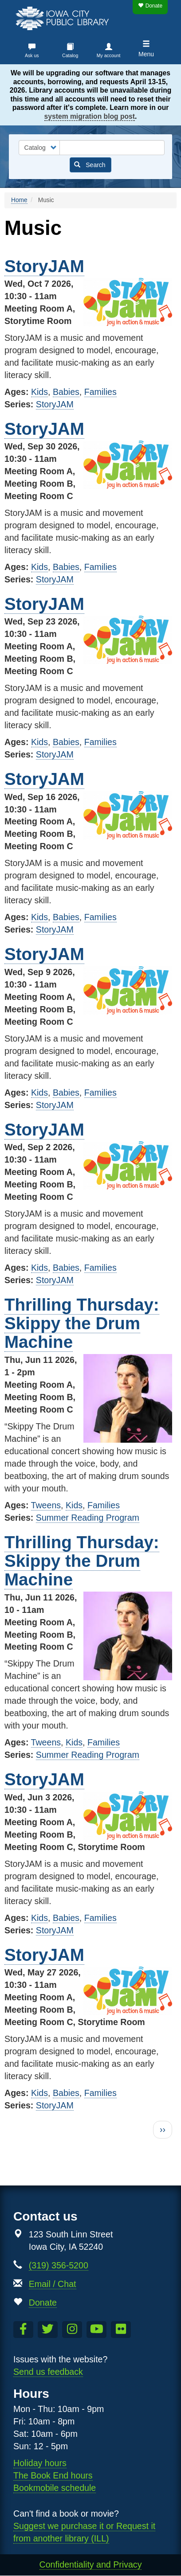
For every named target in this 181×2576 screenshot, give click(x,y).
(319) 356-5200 (58, 2265)
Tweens (46, 1505)
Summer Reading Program (87, 1517)
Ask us (32, 55)
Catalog (70, 55)
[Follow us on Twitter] (48, 2329)
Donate (150, 6)
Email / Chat (52, 2284)
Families (100, 392)
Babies (66, 392)
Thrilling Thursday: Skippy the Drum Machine (81, 1323)
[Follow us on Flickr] (121, 2329)
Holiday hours (40, 2463)
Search (90, 164)
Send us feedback (48, 2372)
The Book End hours (53, 2475)
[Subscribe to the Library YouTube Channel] (96, 2329)
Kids (39, 392)
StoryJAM (44, 266)
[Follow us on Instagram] (72, 2329)
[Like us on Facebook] (23, 2329)
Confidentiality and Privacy (90, 2564)
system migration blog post (89, 116)
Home (19, 200)
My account (109, 55)
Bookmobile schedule (54, 2488)
